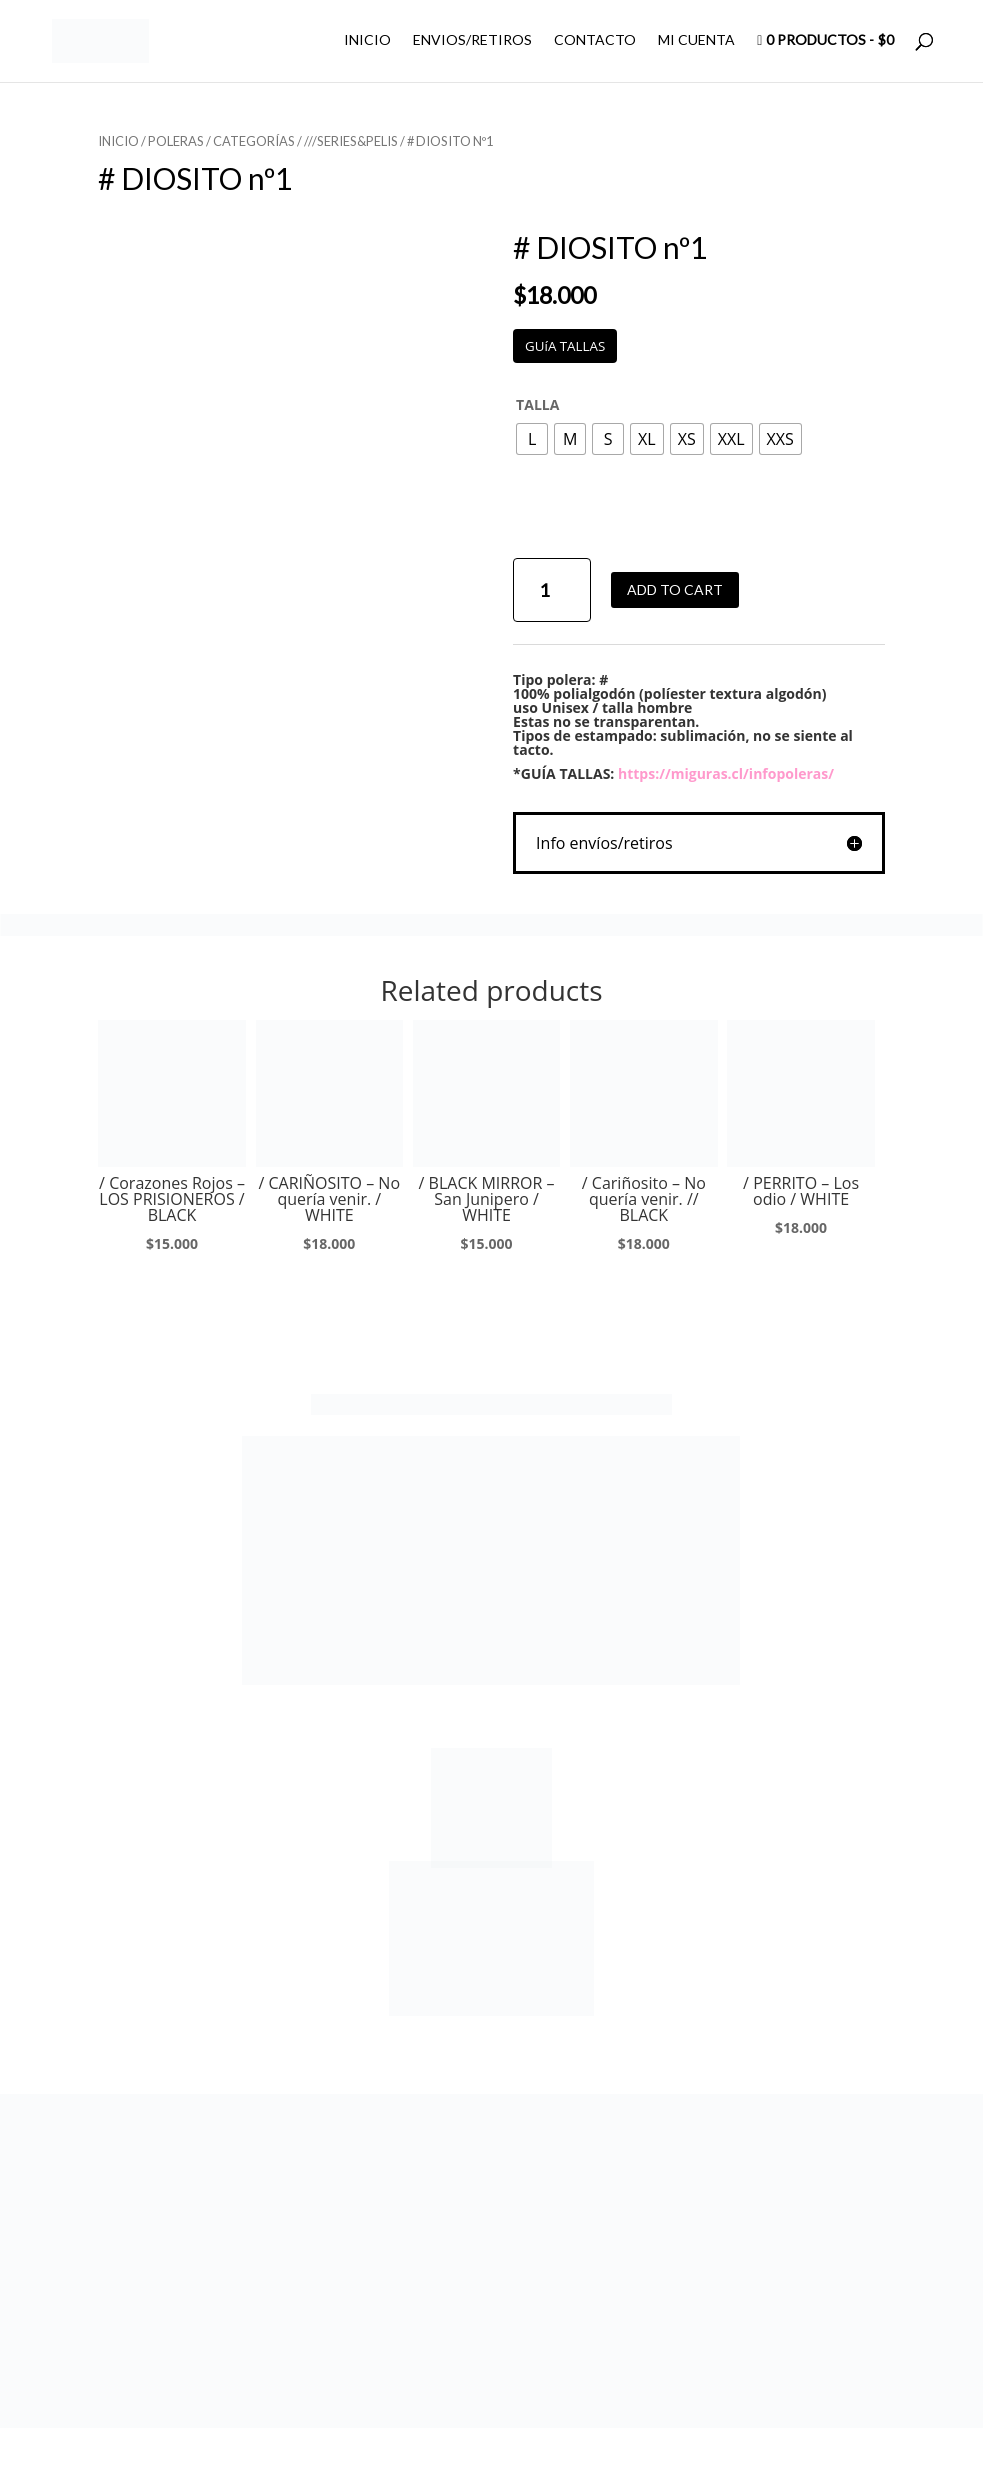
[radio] (532, 439)
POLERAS (176, 141)
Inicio (118, 141)
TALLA (537, 404)
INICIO (367, 40)
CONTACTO (595, 40)
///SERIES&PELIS (351, 141)
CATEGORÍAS (254, 141)
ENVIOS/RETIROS (472, 40)
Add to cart (675, 589)
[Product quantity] (551, 590)
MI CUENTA (696, 40)
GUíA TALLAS (565, 346)
